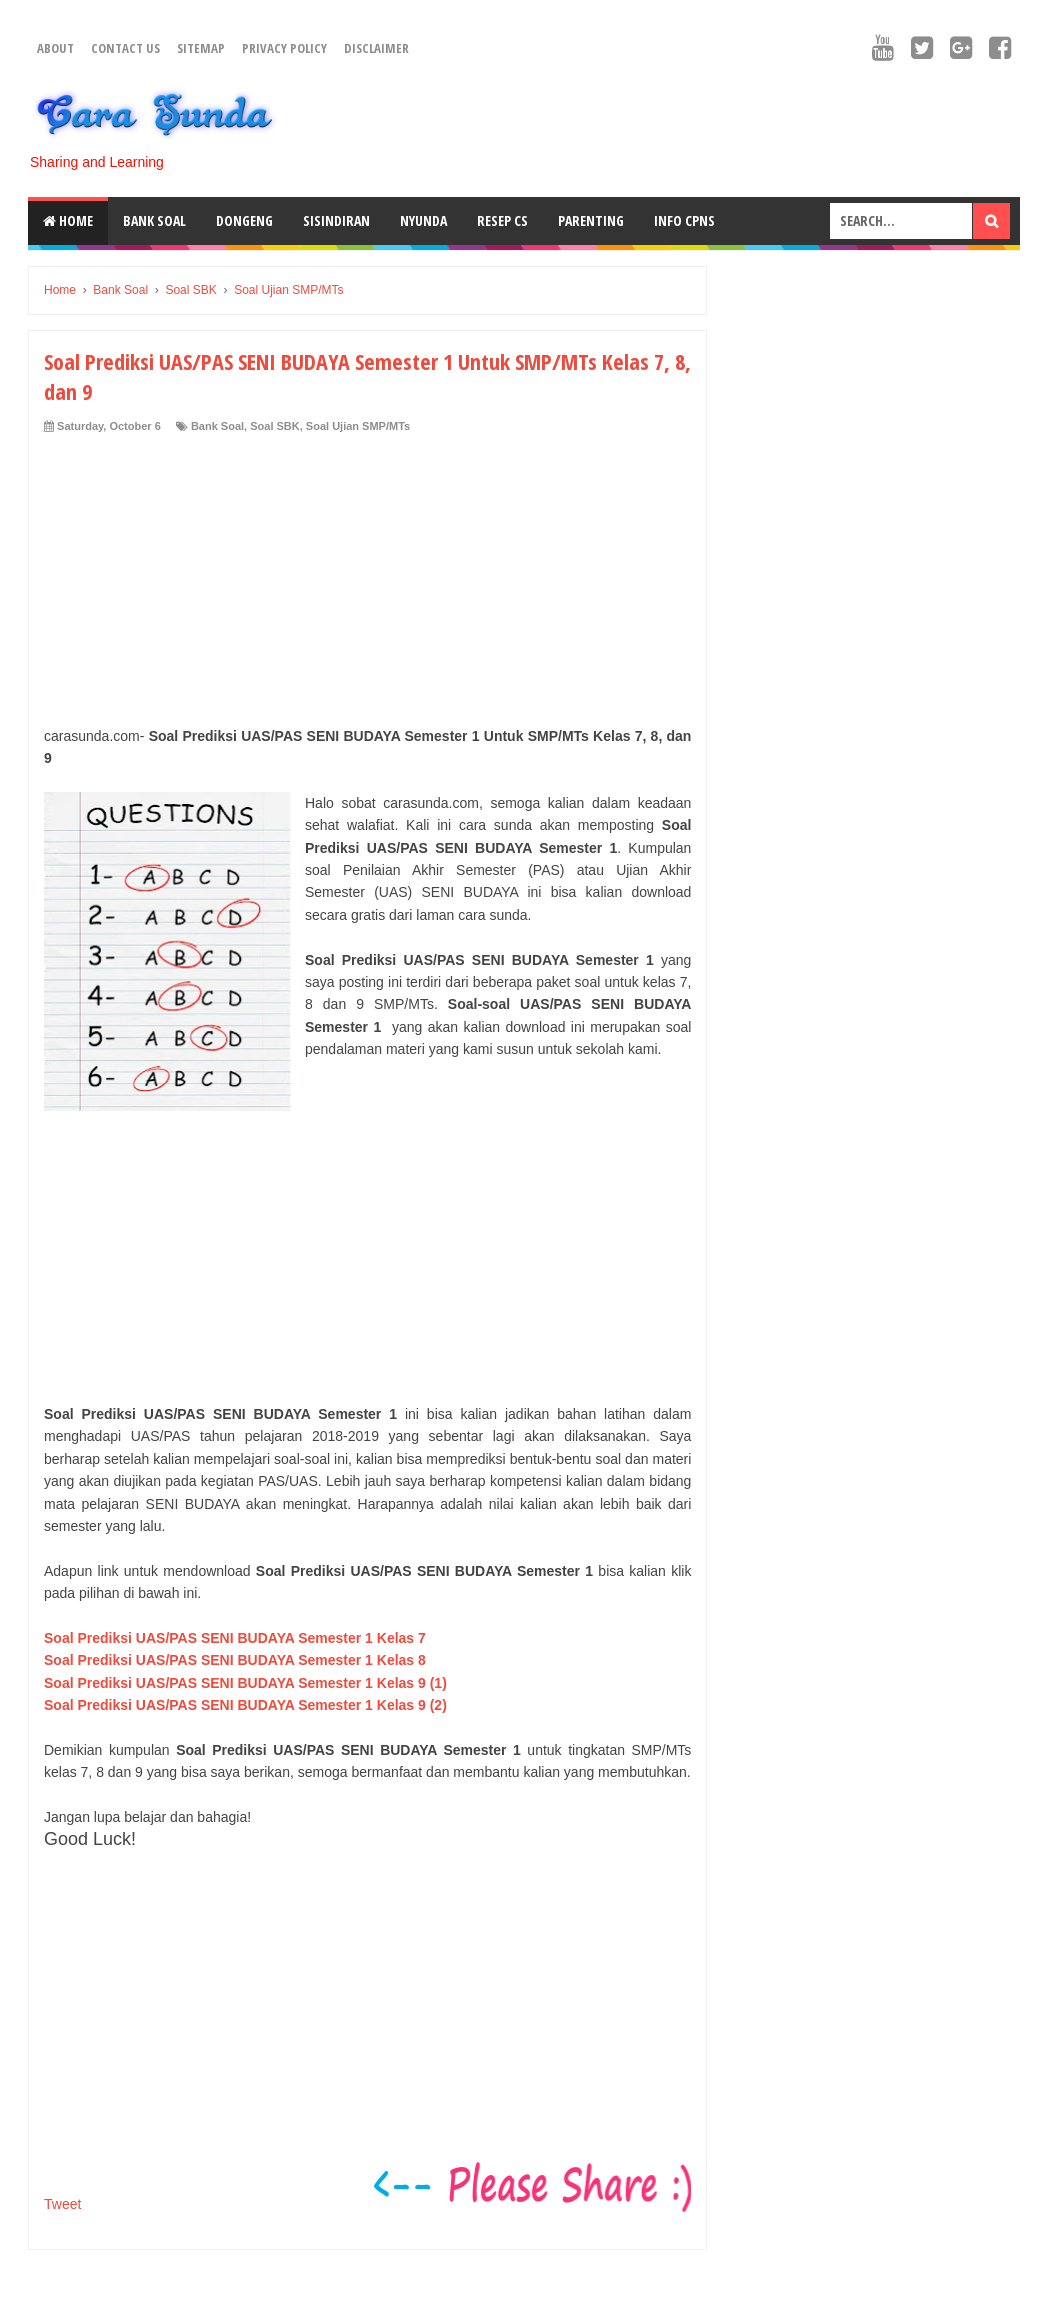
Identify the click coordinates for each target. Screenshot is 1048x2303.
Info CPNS (684, 220)
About (55, 48)
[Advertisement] (367, 585)
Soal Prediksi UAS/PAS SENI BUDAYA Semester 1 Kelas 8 (235, 1660)
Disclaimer (376, 48)
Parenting (591, 220)
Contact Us (125, 48)
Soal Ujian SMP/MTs (358, 426)
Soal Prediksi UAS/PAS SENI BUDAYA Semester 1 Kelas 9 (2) (245, 1705)
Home (68, 220)
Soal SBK (275, 426)
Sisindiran (336, 220)
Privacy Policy (284, 48)
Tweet (62, 2204)
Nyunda (423, 220)
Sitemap (201, 48)
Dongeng (244, 220)
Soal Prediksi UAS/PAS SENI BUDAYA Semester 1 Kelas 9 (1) (245, 1683)
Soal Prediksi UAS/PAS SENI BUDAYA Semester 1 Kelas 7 (235, 1638)
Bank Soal (154, 220)
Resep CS (502, 220)
